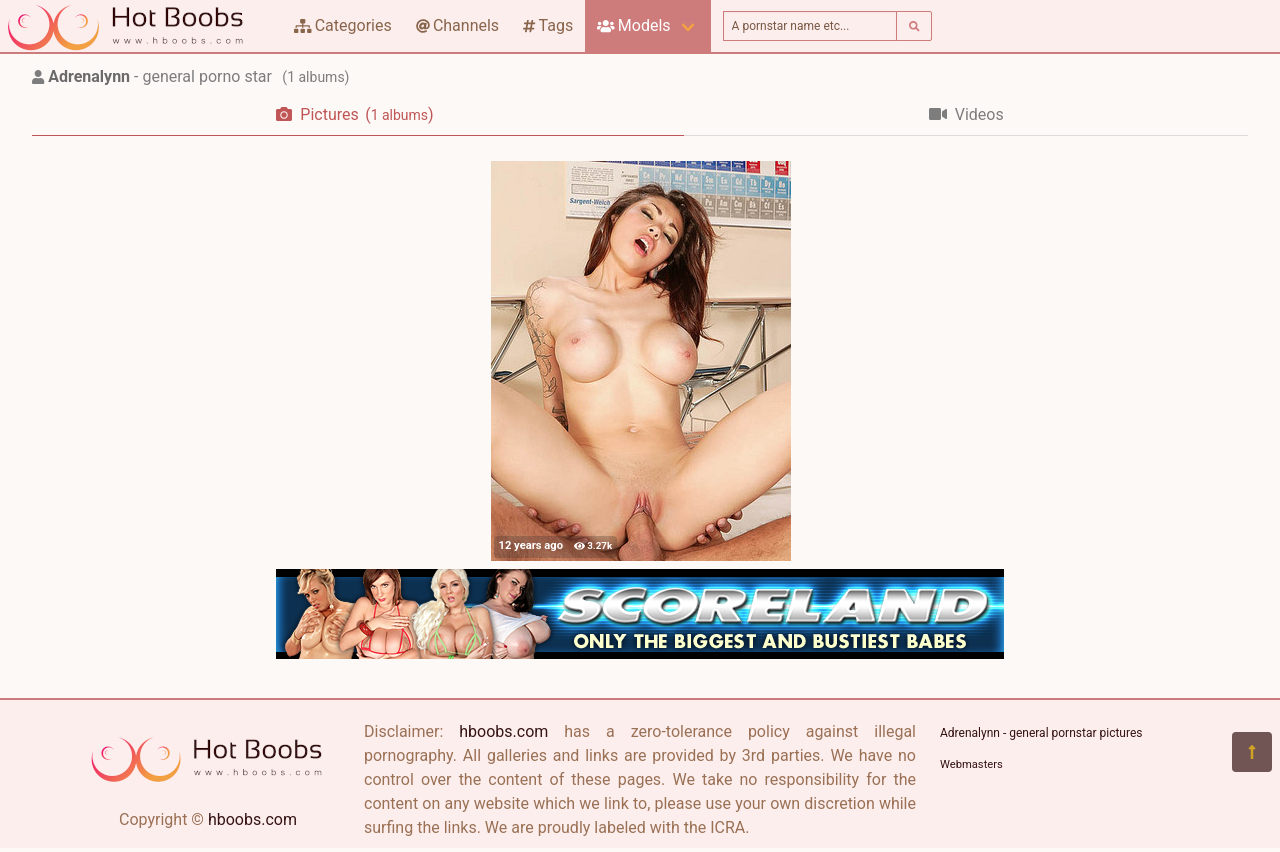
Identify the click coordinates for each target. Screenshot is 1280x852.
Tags (548, 25)
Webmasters (971, 764)
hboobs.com (252, 819)
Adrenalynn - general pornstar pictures (1041, 733)
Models (633, 25)
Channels (457, 25)
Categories (343, 25)
